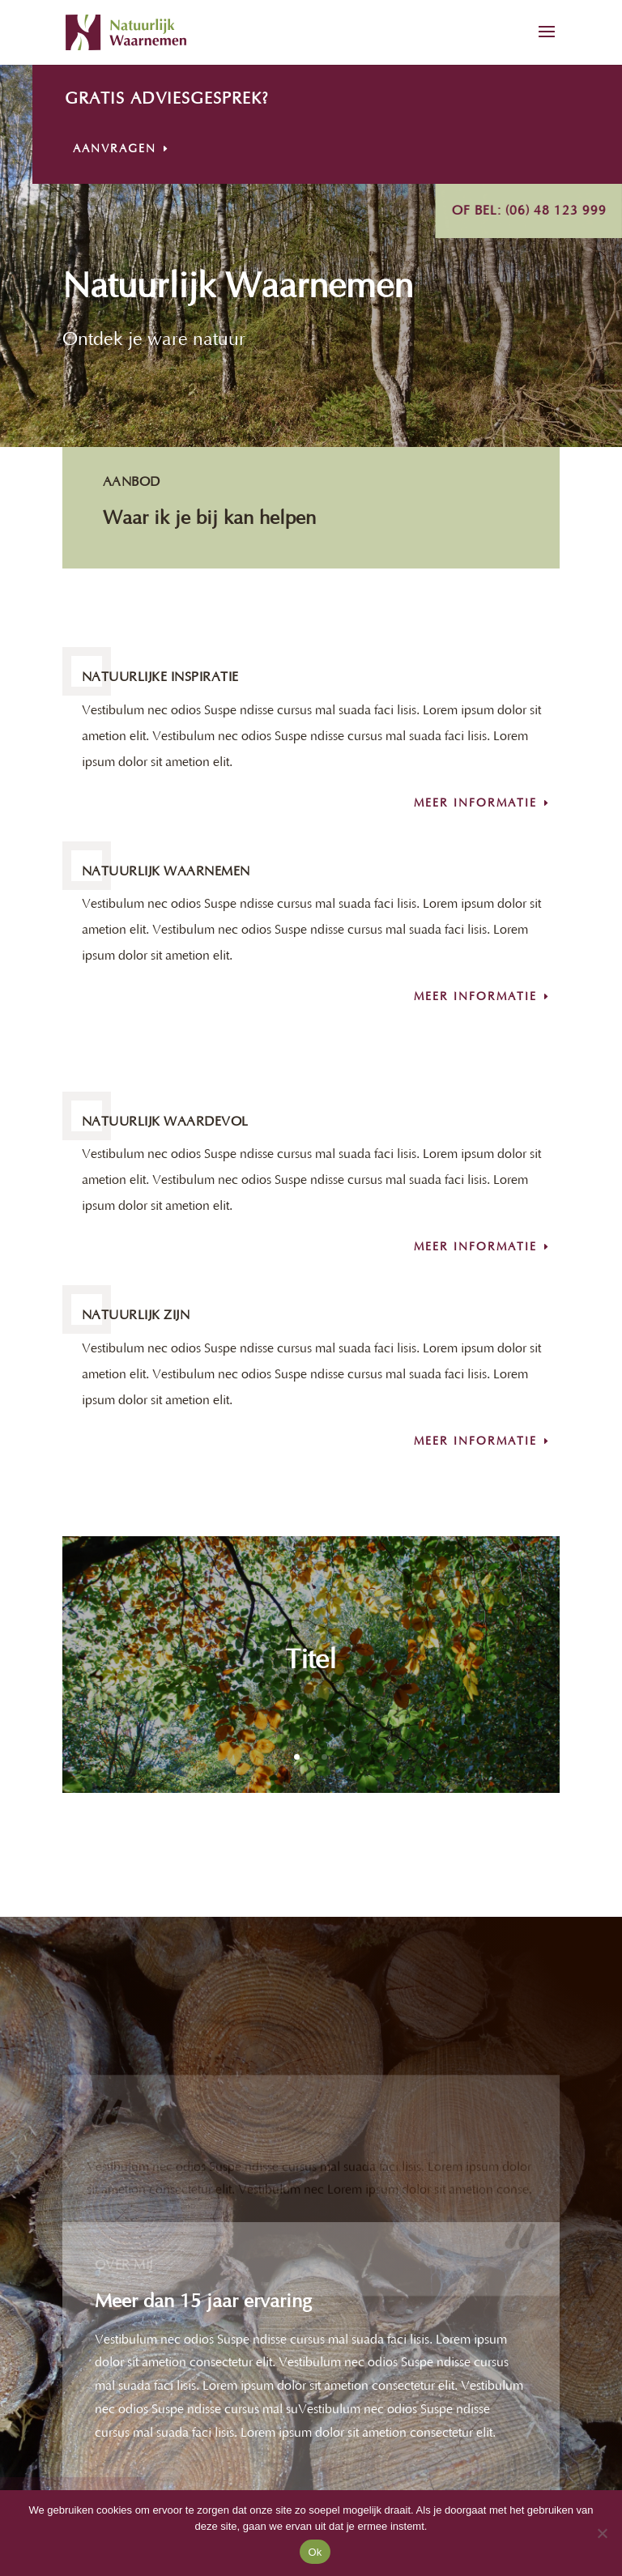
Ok (315, 2552)
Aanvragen (162, 149)
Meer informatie (475, 803)
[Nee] (602, 2533)
